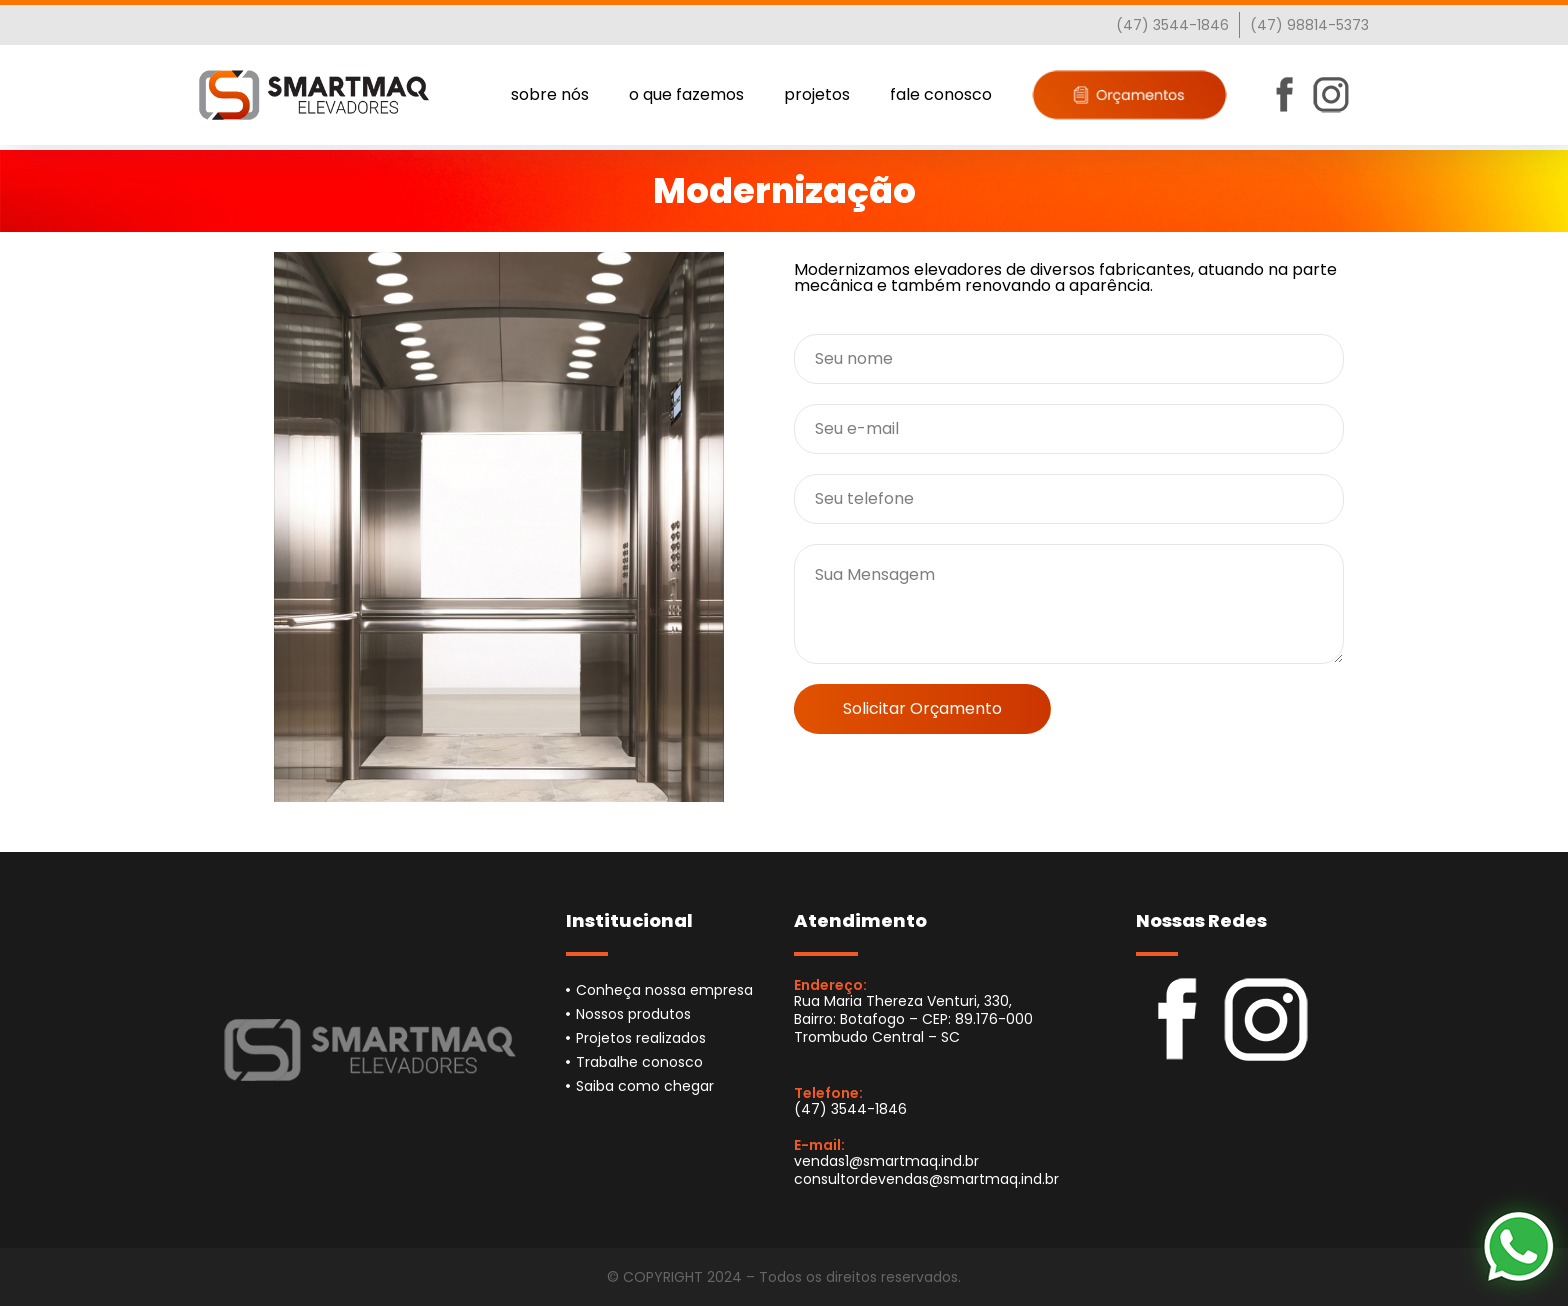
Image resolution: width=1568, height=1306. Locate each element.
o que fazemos (686, 94)
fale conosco (941, 94)
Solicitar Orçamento (922, 708)
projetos (817, 94)
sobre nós (550, 94)
